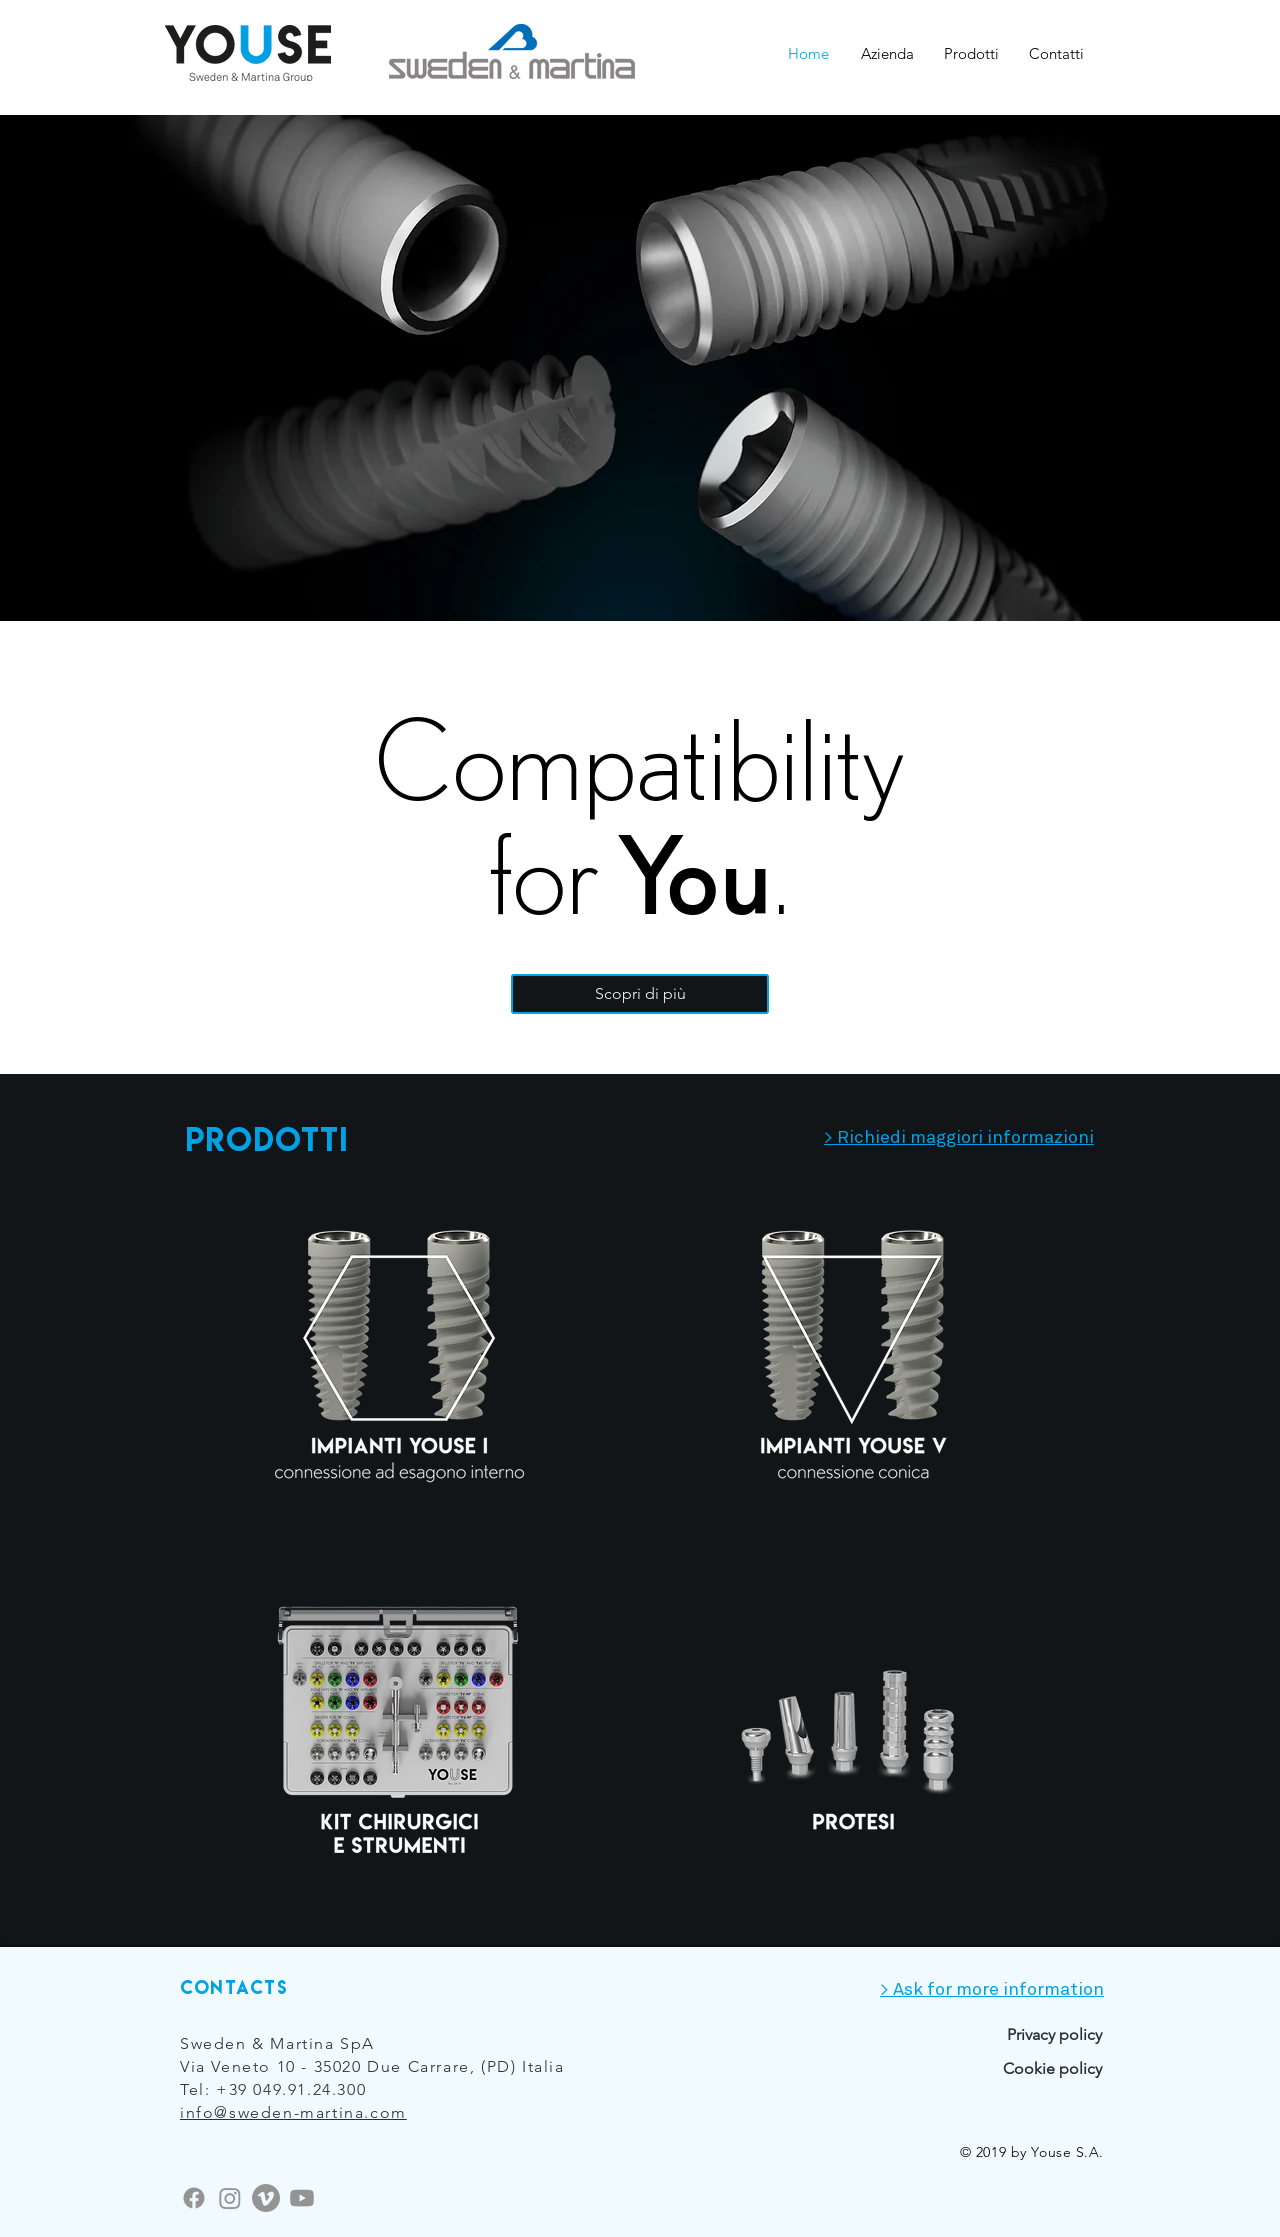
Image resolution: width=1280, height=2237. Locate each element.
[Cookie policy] (1024, 2069)
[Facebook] (194, 2198)
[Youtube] (302, 2198)
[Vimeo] (266, 2198)
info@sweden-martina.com (293, 2112)
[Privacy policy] (982, 2035)
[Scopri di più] (640, 994)
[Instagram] (230, 2198)
